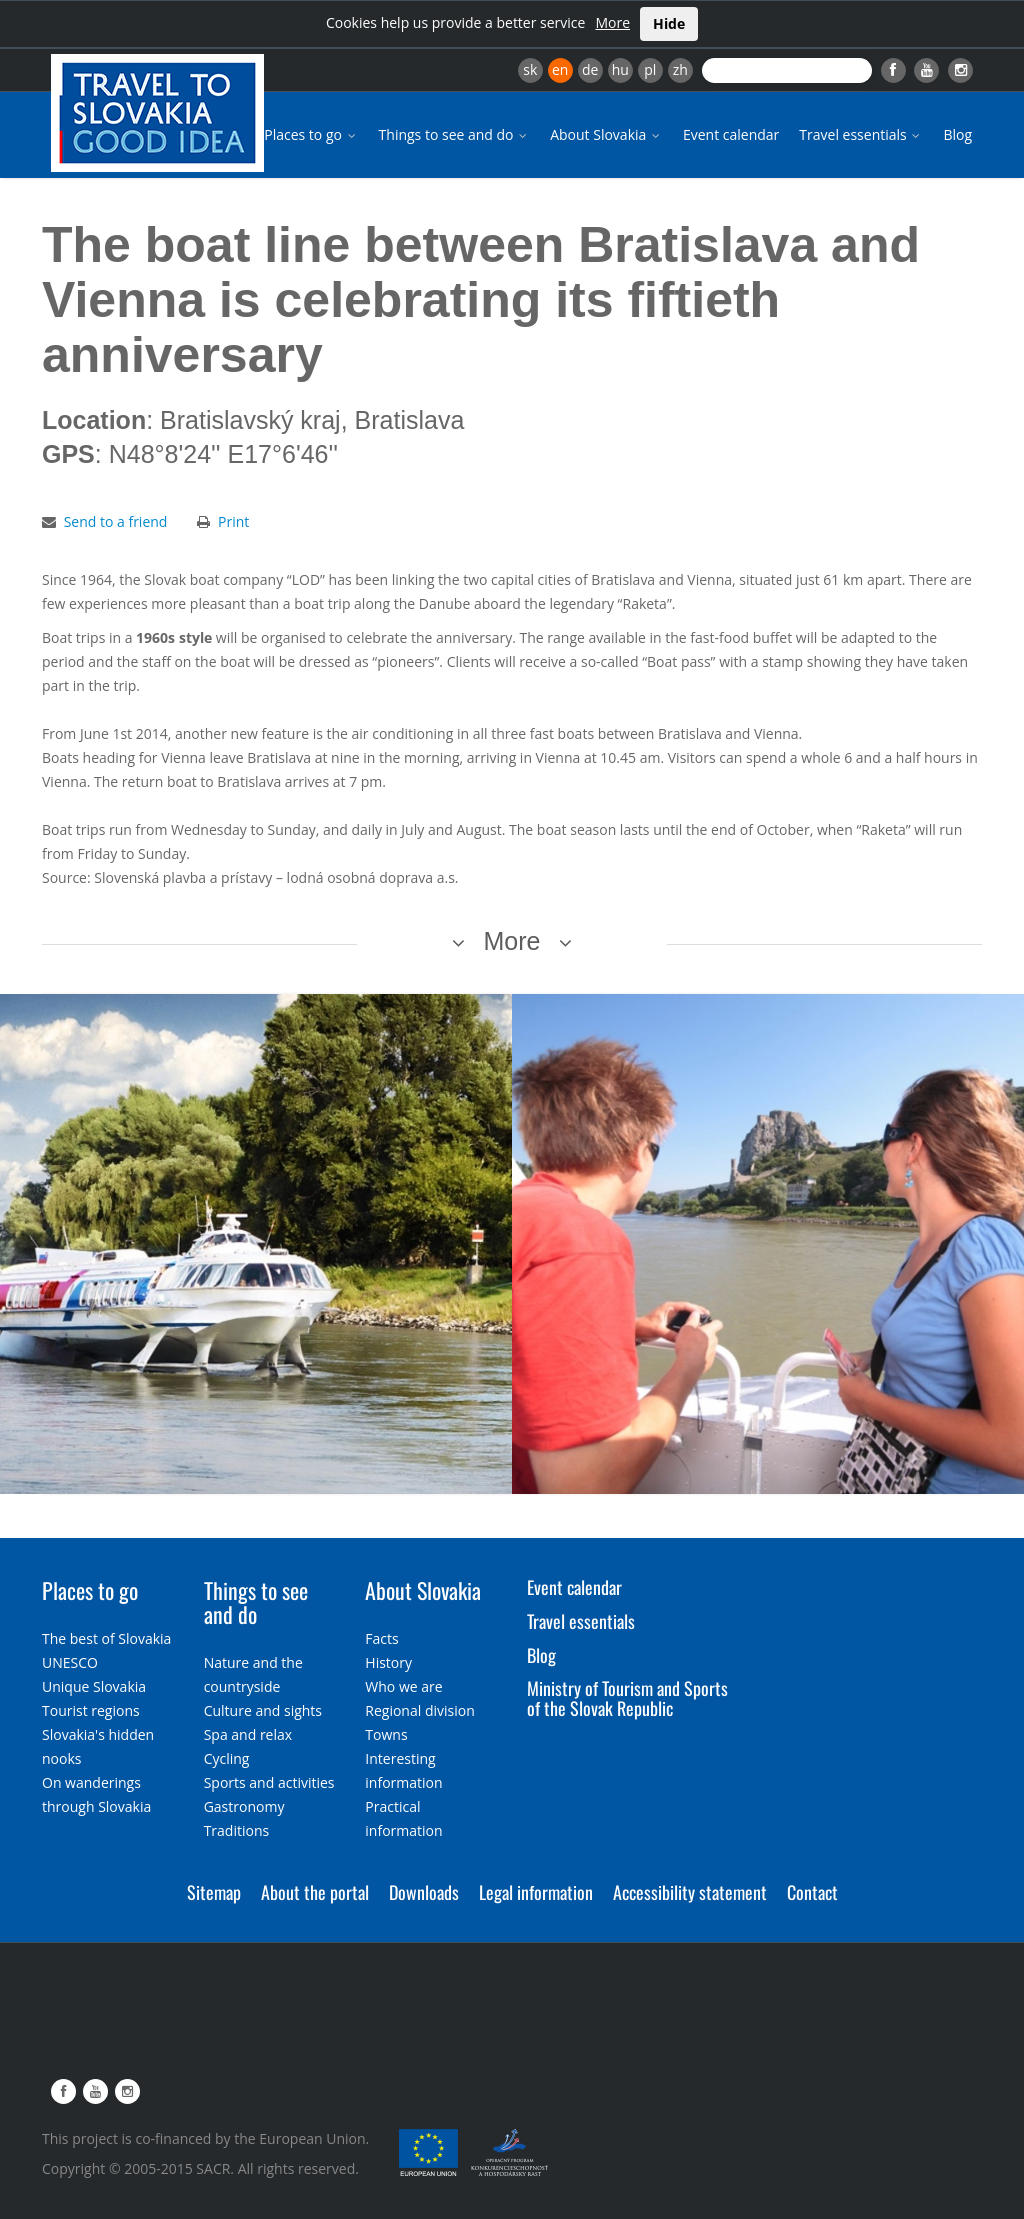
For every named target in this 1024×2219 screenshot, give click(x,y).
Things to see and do (455, 134)
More (612, 22)
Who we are (403, 1686)
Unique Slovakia (94, 1686)
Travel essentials (861, 134)
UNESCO (70, 1662)
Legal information (536, 1892)
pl (650, 69)
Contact (812, 1892)
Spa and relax (248, 1734)
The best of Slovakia (106, 1638)
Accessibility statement (690, 1892)
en (560, 69)
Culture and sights (263, 1710)
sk (530, 69)
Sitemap (214, 1892)
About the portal (315, 1892)
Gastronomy (244, 1806)
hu (620, 69)
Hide (669, 23)
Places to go (311, 134)
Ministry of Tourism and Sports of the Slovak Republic (627, 1698)
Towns (386, 1734)
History (388, 1662)
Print (233, 521)
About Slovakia (606, 134)
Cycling (227, 1758)
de (590, 69)
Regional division (419, 1710)
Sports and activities (269, 1782)
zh (680, 69)
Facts (381, 1638)
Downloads (424, 1892)
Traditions (237, 1830)
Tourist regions (91, 1710)
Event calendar (731, 134)
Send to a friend (116, 521)
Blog (957, 134)
